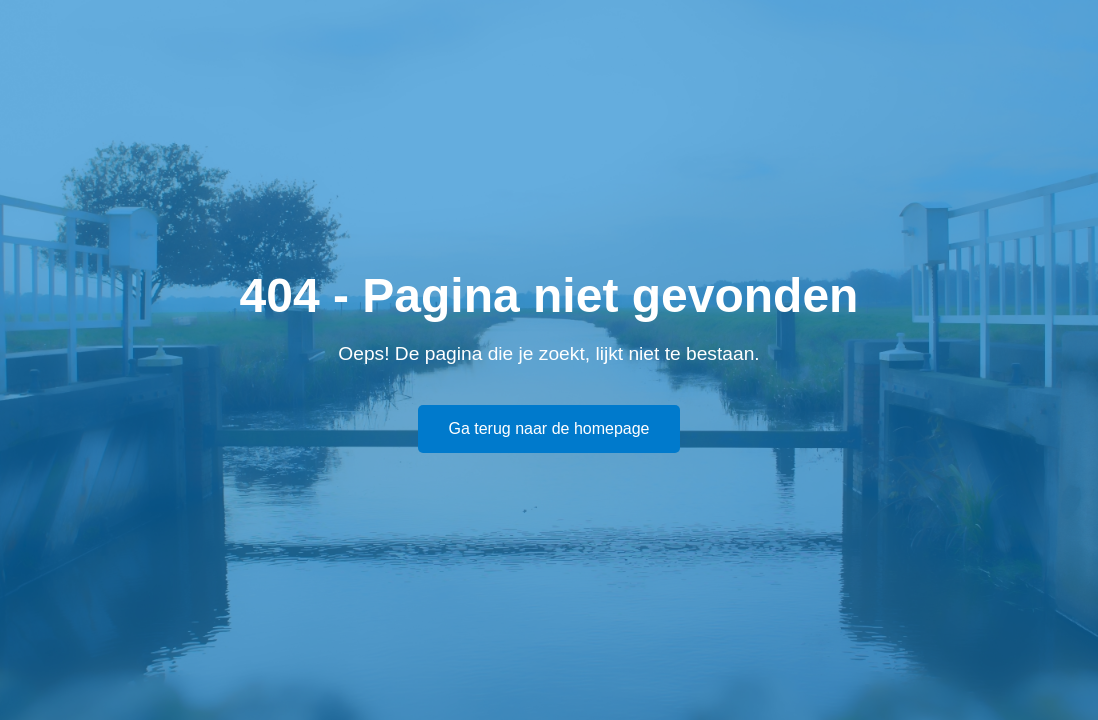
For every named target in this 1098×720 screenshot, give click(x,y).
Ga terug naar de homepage (548, 428)
